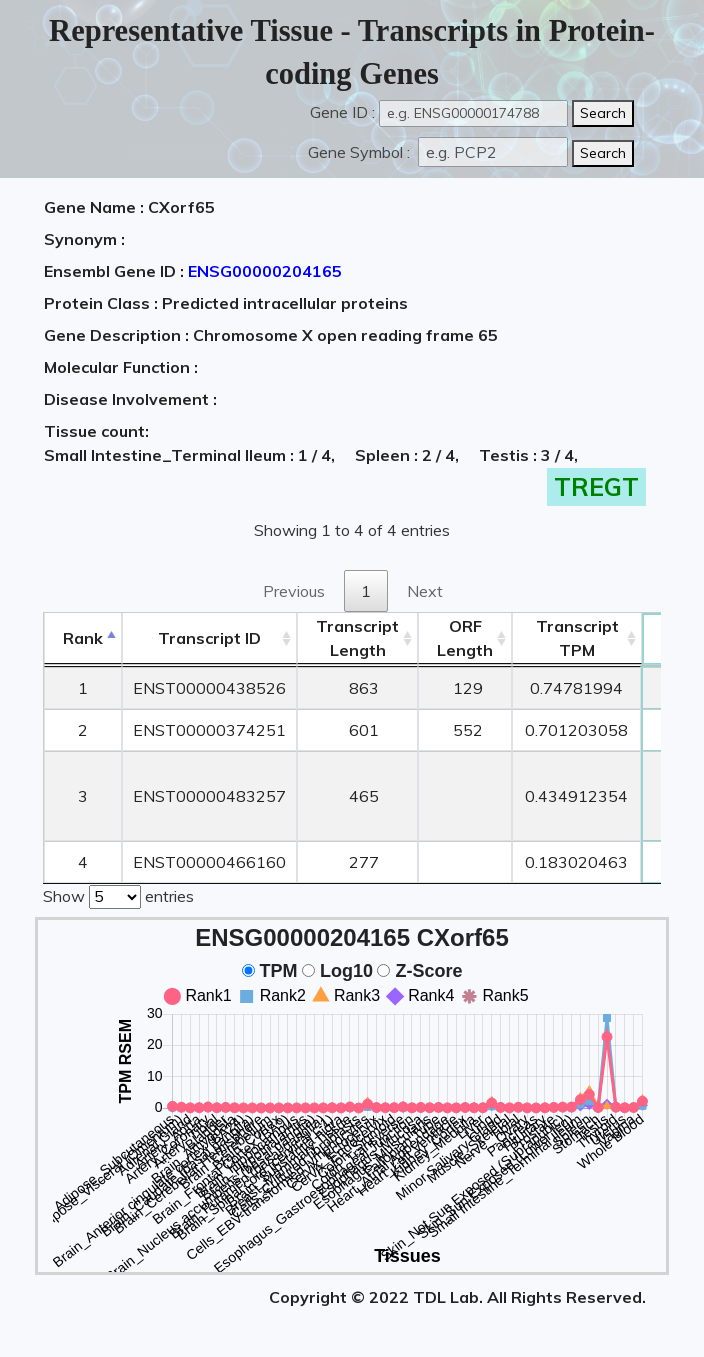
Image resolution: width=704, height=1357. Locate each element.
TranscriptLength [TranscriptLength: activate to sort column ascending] (357, 638)
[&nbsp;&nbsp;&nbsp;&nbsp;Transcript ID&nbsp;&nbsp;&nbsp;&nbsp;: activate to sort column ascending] (209, 638)
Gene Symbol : (361, 152)
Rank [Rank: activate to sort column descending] (83, 638)
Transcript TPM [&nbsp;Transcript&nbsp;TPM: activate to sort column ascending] (577, 638)
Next (425, 591)
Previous (294, 591)
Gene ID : (342, 112)
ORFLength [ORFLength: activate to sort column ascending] (465, 638)
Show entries (118, 895)
